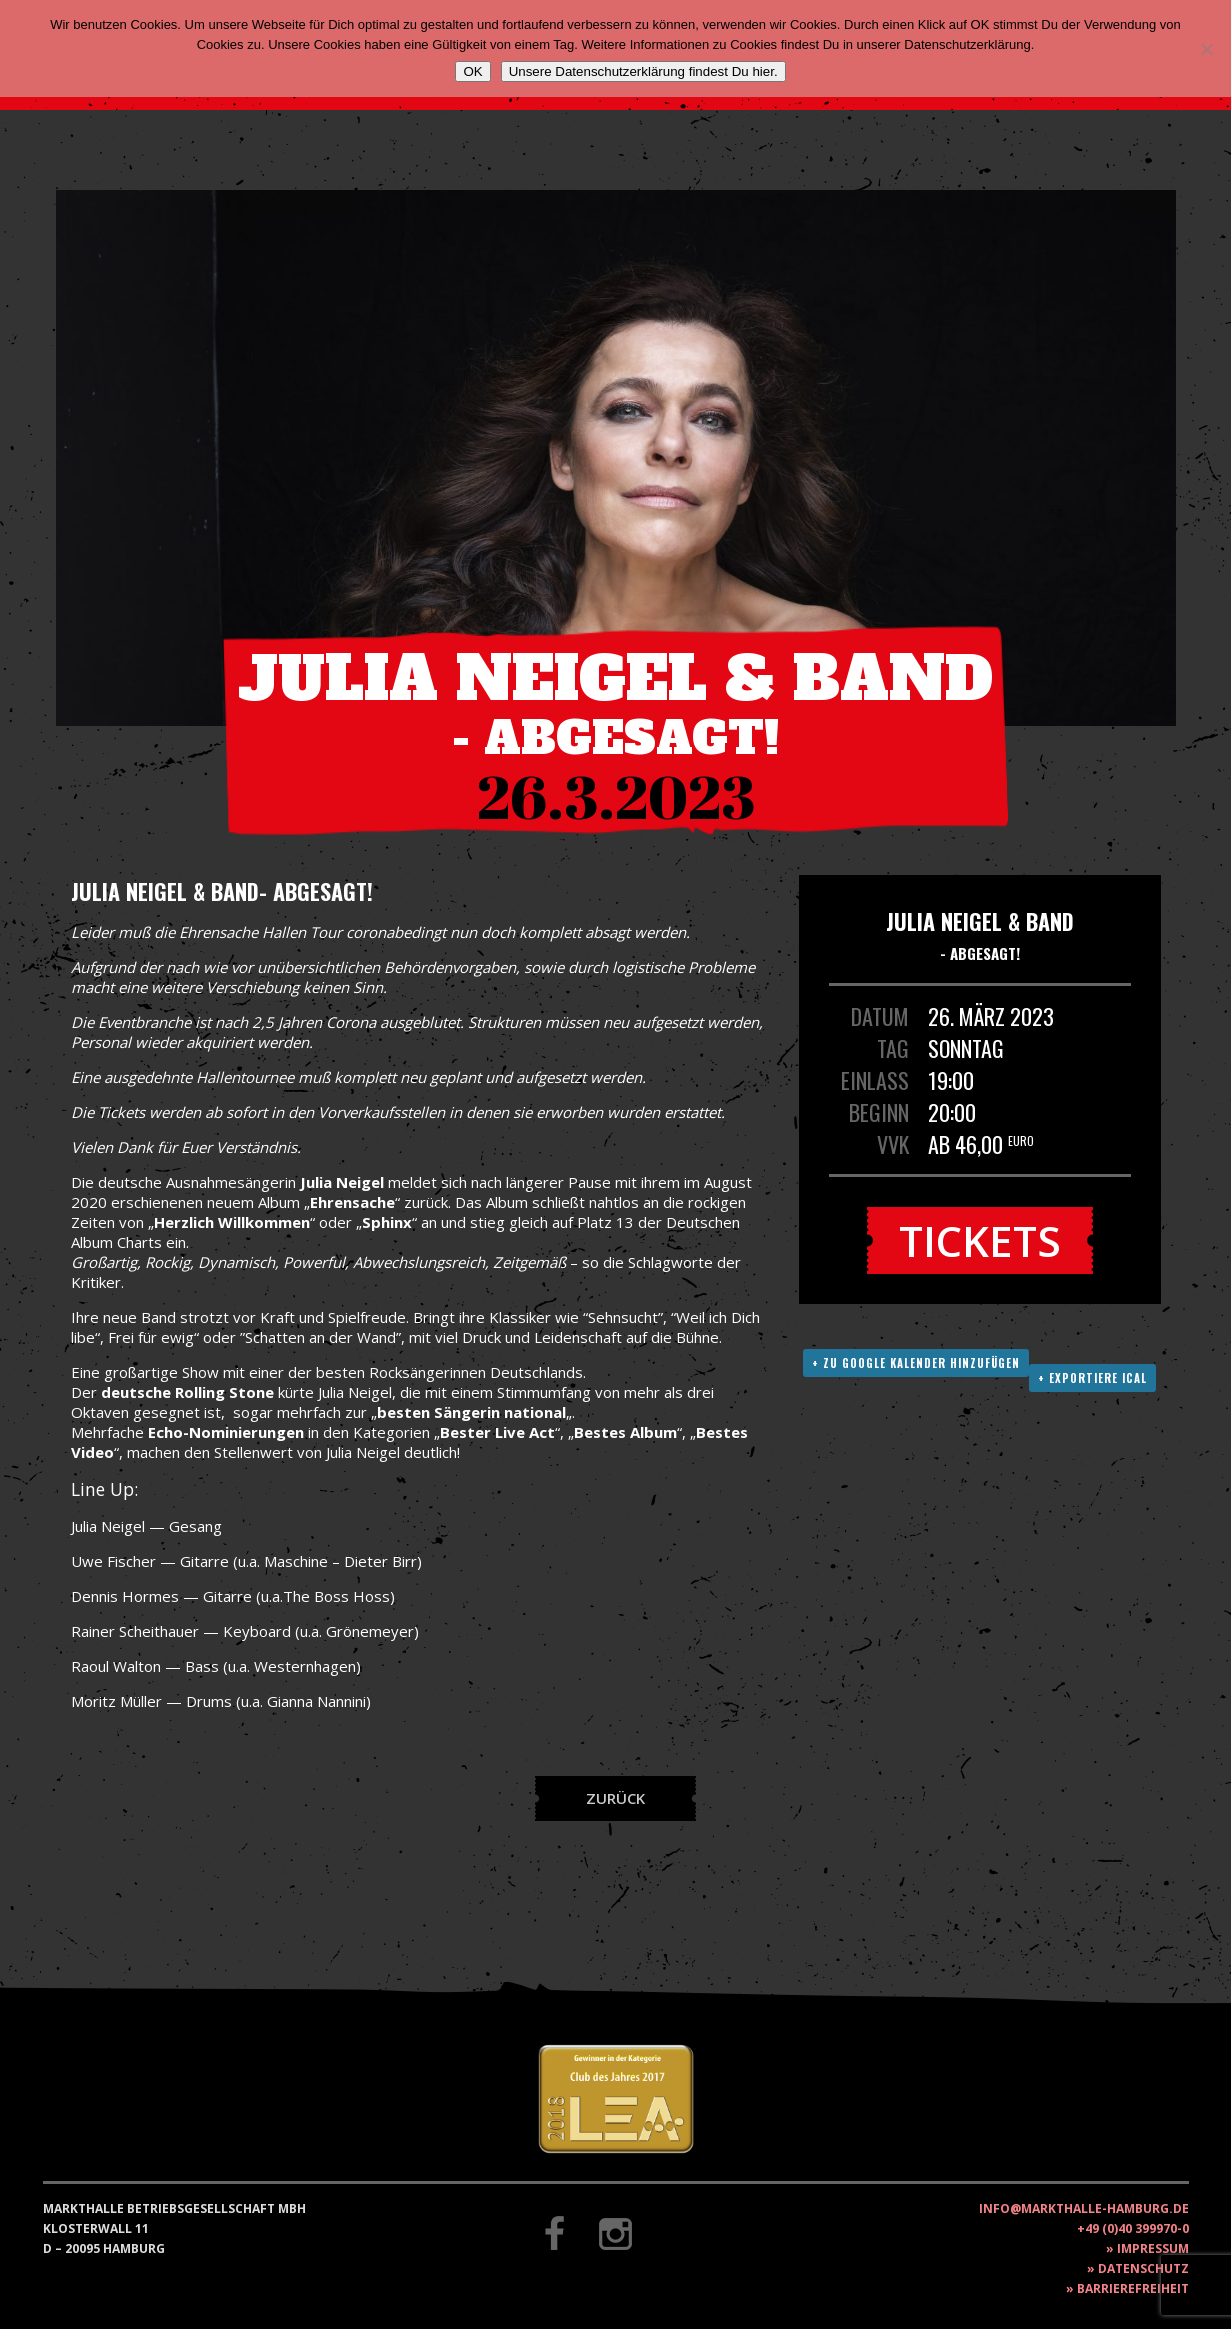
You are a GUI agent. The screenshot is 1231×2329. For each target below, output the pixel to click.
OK (472, 71)
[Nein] (1206, 49)
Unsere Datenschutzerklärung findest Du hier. (643, 71)
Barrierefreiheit (1133, 2288)
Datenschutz (1143, 2268)
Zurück (615, 1798)
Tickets (980, 1240)
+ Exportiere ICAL (1092, 1378)
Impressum (1153, 2248)
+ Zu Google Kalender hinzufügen (916, 1363)
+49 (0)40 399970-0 (1133, 2228)
